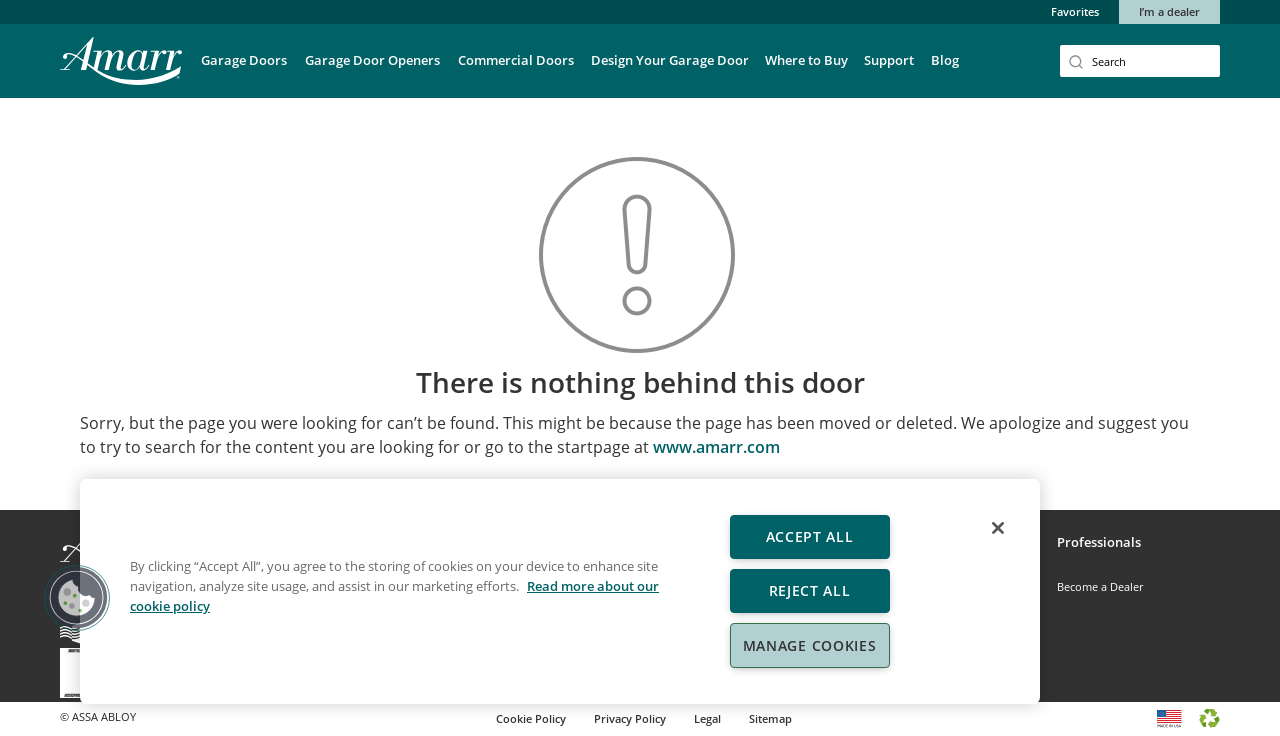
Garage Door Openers (372, 60)
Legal (707, 718)
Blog (945, 60)
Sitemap (770, 718)
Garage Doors (244, 60)
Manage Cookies (810, 645)
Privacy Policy (630, 718)
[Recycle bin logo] (1209, 717)
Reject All (810, 590)
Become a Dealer (1100, 586)
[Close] (998, 528)
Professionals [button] (1099, 542)
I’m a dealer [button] (1169, 11)
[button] (77, 598)
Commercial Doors (516, 60)
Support (889, 60)
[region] (560, 591)
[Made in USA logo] (1169, 717)
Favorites (1075, 11)
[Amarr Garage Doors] (121, 61)
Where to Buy (806, 60)
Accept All (810, 536)
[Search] (1140, 61)
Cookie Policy (531, 718)
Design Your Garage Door (670, 60)
